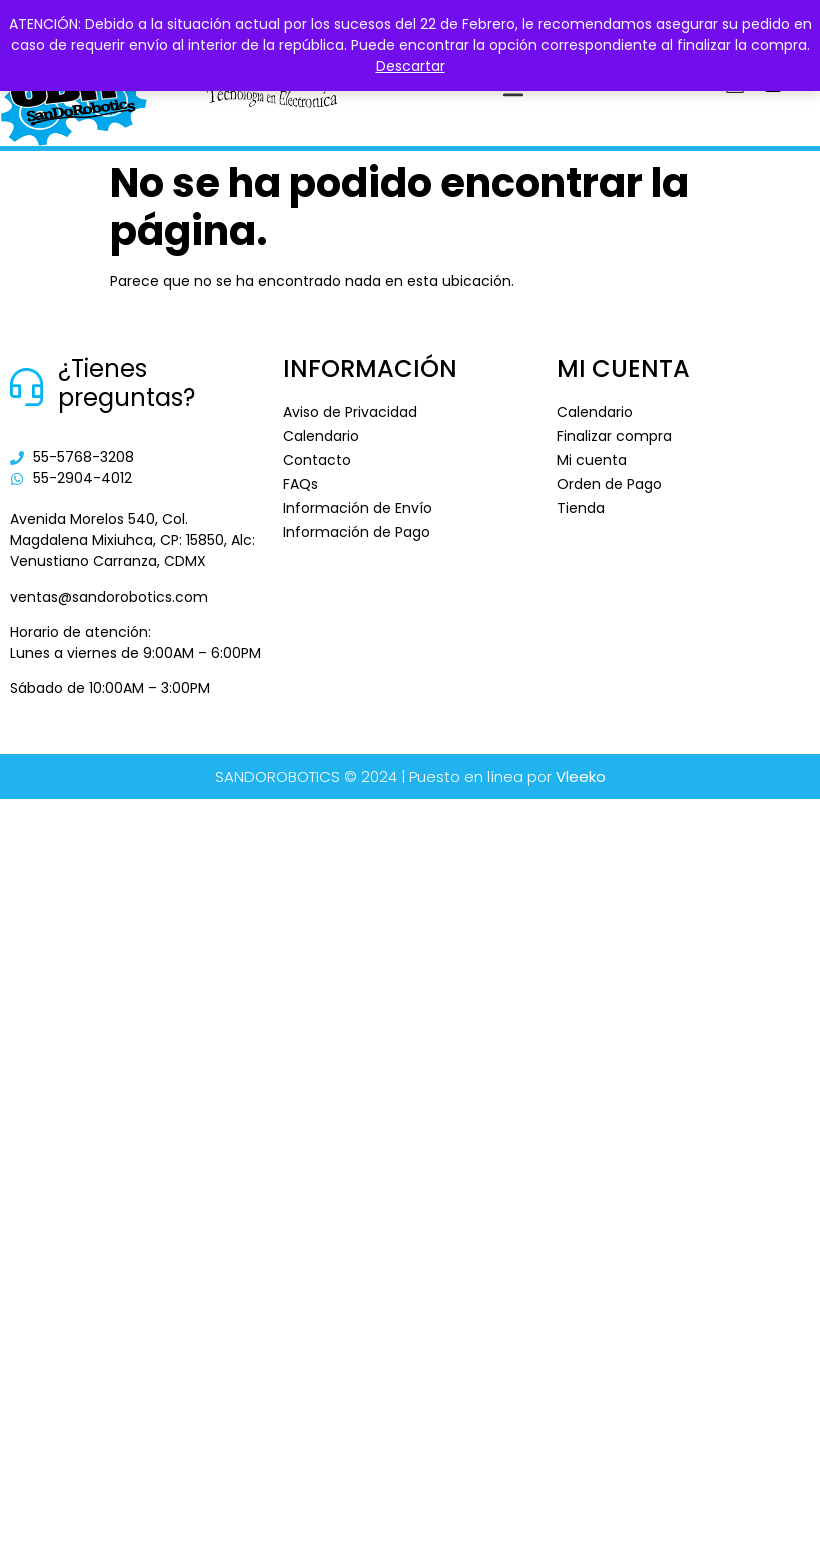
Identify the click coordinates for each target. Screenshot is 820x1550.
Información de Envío (357, 508)
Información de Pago (356, 532)
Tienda (581, 508)
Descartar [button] (410, 66)
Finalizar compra (614, 436)
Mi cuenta (592, 460)
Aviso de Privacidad (350, 412)
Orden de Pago (609, 484)
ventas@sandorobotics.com (109, 597)
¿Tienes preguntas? (126, 383)
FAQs (300, 484)
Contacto (317, 460)
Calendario (321, 436)
